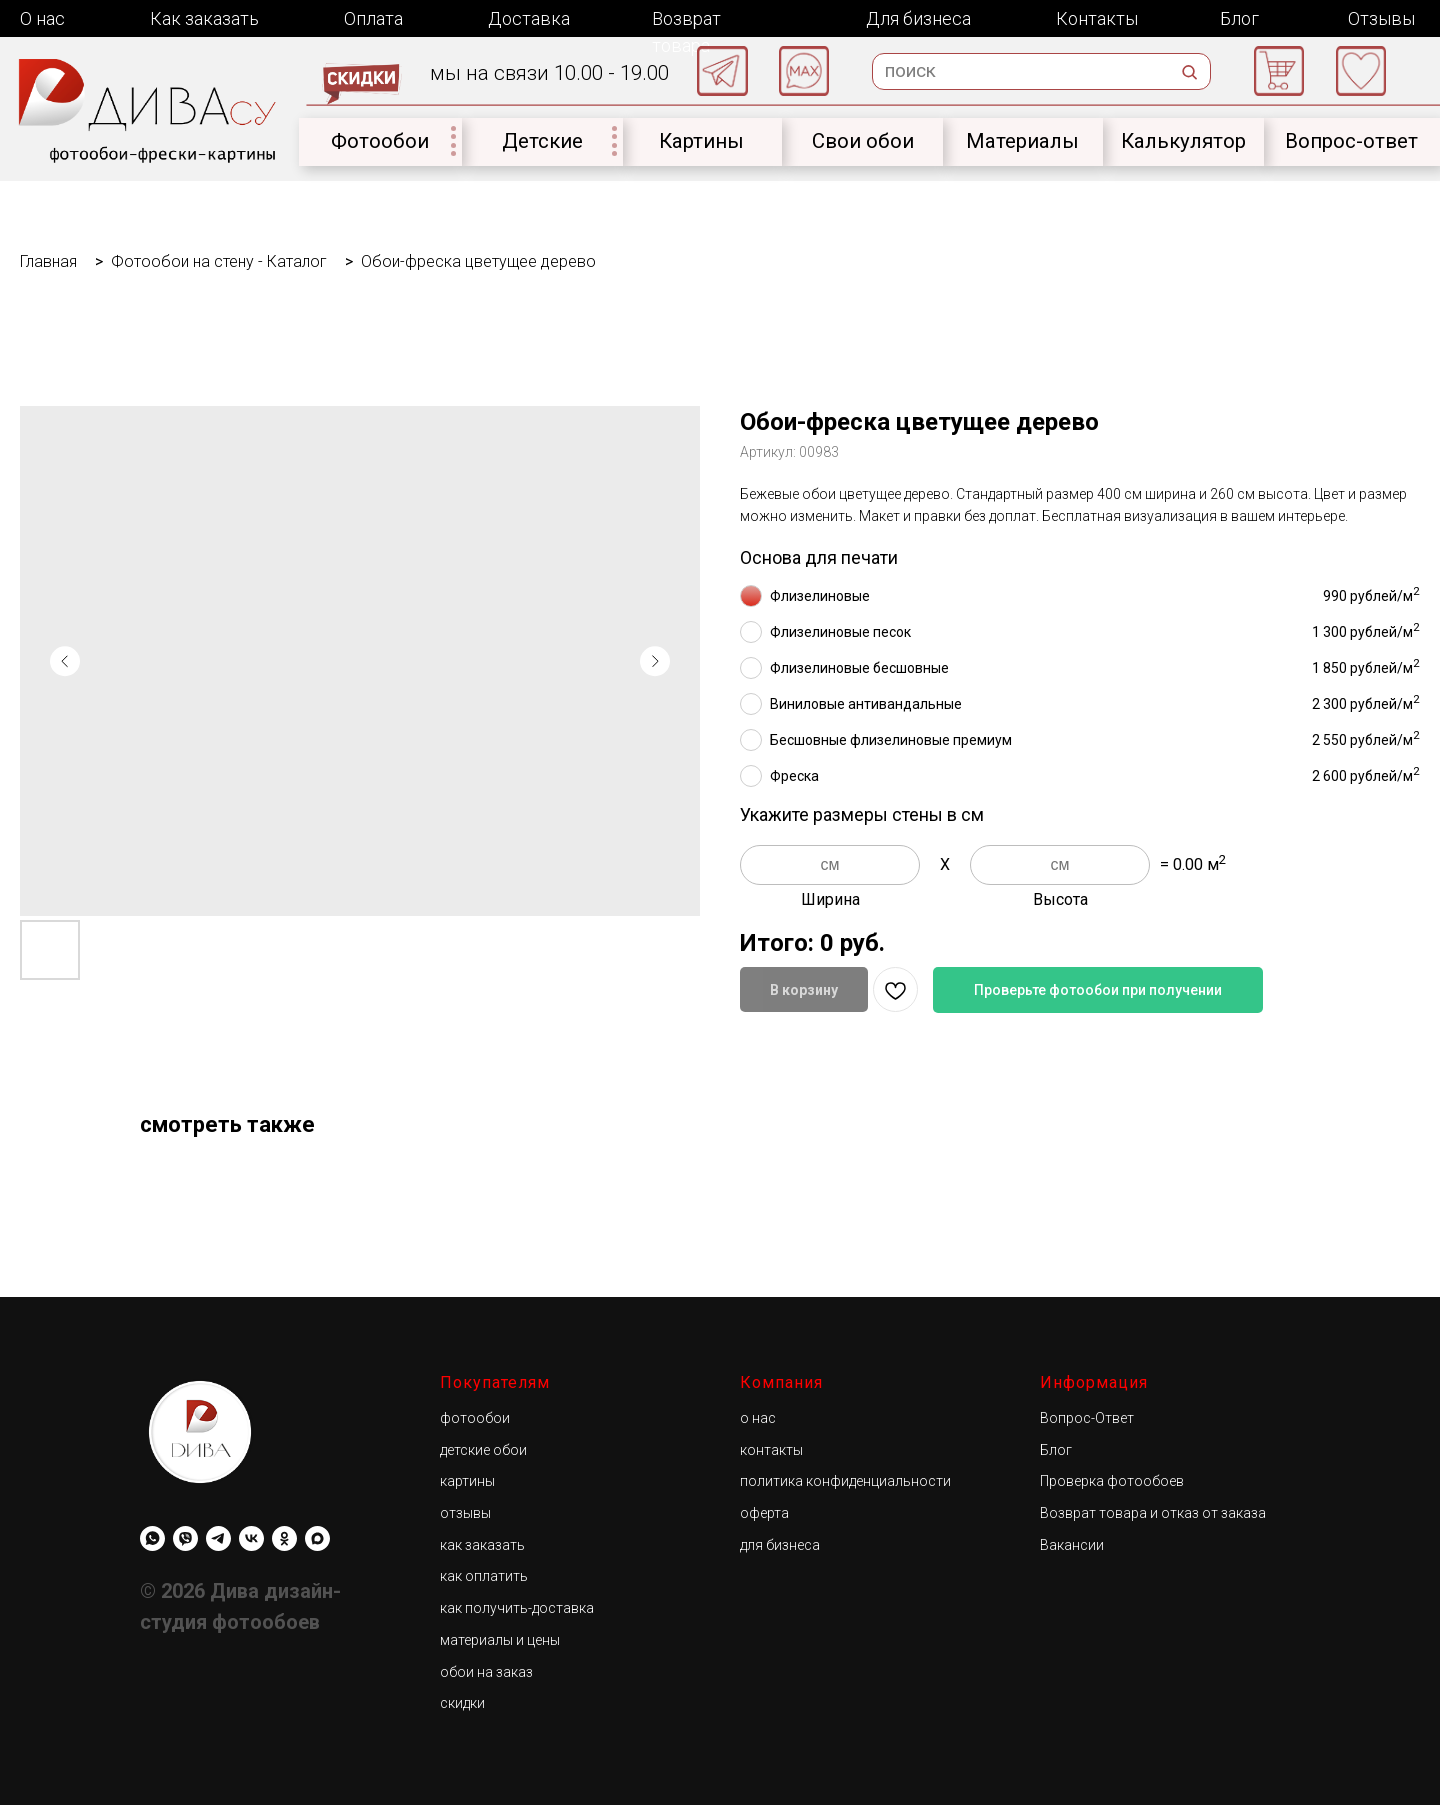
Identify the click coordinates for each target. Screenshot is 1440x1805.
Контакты (1097, 18)
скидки (462, 1703)
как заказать (482, 1545)
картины (467, 1481)
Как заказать (204, 18)
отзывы (465, 1513)
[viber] (185, 1538)
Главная (48, 261)
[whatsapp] (152, 1538)
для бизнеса (780, 1545)
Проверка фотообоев (1112, 1481)
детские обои (483, 1450)
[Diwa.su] (218, 1538)
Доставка (529, 18)
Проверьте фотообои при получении (1098, 990)
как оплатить (484, 1576)
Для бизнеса (918, 18)
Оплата (373, 18)
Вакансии (1072, 1545)
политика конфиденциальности (845, 1481)
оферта (764, 1513)
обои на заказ (486, 1672)
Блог (1239, 18)
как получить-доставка (517, 1608)
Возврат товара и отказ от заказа (1153, 1513)
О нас (42, 18)
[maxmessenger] (317, 1538)
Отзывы (1381, 18)
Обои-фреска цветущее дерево (478, 261)
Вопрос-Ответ (1087, 1418)
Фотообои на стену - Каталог (219, 261)
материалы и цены (500, 1640)
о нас (758, 1418)
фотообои (475, 1418)
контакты (771, 1450)
